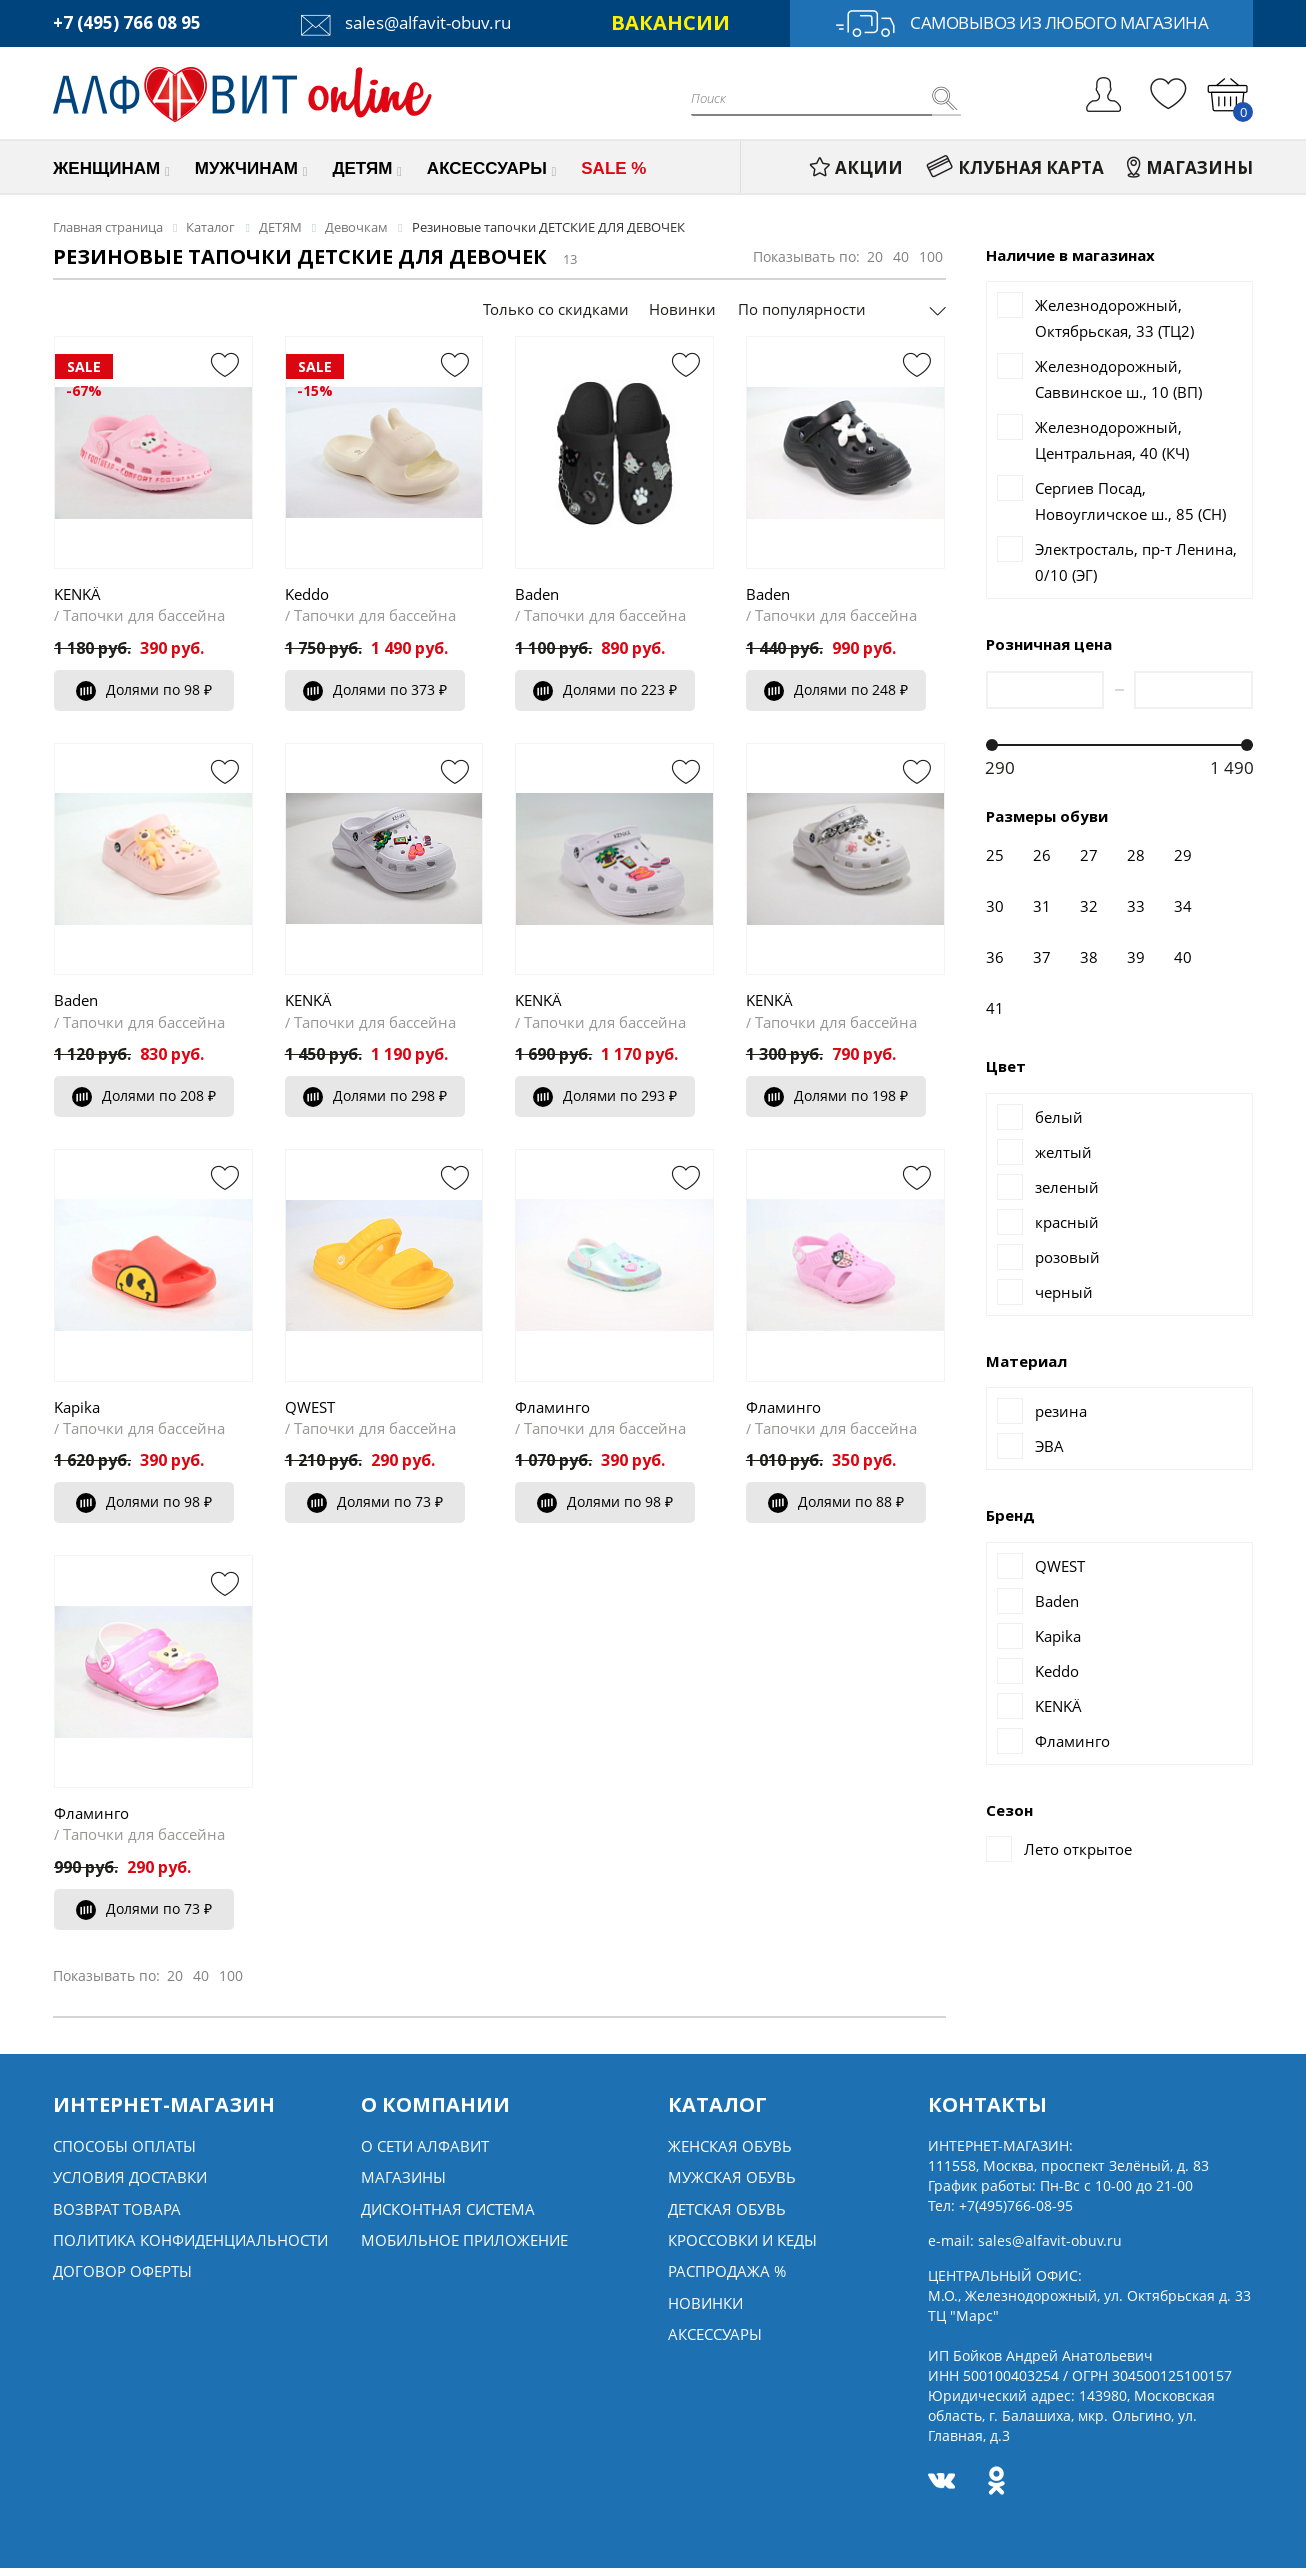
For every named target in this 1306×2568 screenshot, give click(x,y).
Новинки (682, 309)
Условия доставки (130, 2177)
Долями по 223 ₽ (605, 689)
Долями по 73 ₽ (375, 1501)
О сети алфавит (425, 2146)
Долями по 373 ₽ (375, 689)
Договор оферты (122, 2271)
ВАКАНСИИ (670, 22)
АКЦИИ (856, 167)
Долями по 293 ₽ (605, 1095)
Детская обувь (727, 2209)
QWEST (310, 1407)
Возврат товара (117, 2209)
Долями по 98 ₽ (144, 689)
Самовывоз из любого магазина (1021, 23)
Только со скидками (556, 309)
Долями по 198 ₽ (836, 1095)
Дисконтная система (448, 2209)
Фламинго (552, 1407)
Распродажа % (727, 2271)
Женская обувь (730, 2146)
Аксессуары (715, 2334)
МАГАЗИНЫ (1190, 167)
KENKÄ (77, 594)
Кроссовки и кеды (742, 2240)
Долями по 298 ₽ (375, 1095)
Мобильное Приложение (464, 2240)
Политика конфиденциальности (190, 2240)
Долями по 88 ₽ (836, 1501)
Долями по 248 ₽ (836, 689)
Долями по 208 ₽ (144, 1095)
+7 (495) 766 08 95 (127, 22)
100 (931, 256)
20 (875, 256)
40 (901, 256)
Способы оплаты (124, 2146)
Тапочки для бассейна (144, 615)
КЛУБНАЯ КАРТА (1015, 167)
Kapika (77, 1407)
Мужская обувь (732, 2177)
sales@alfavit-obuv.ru (406, 22)
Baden (537, 594)
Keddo (307, 594)
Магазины (403, 2177)
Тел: (1000, 2205)
